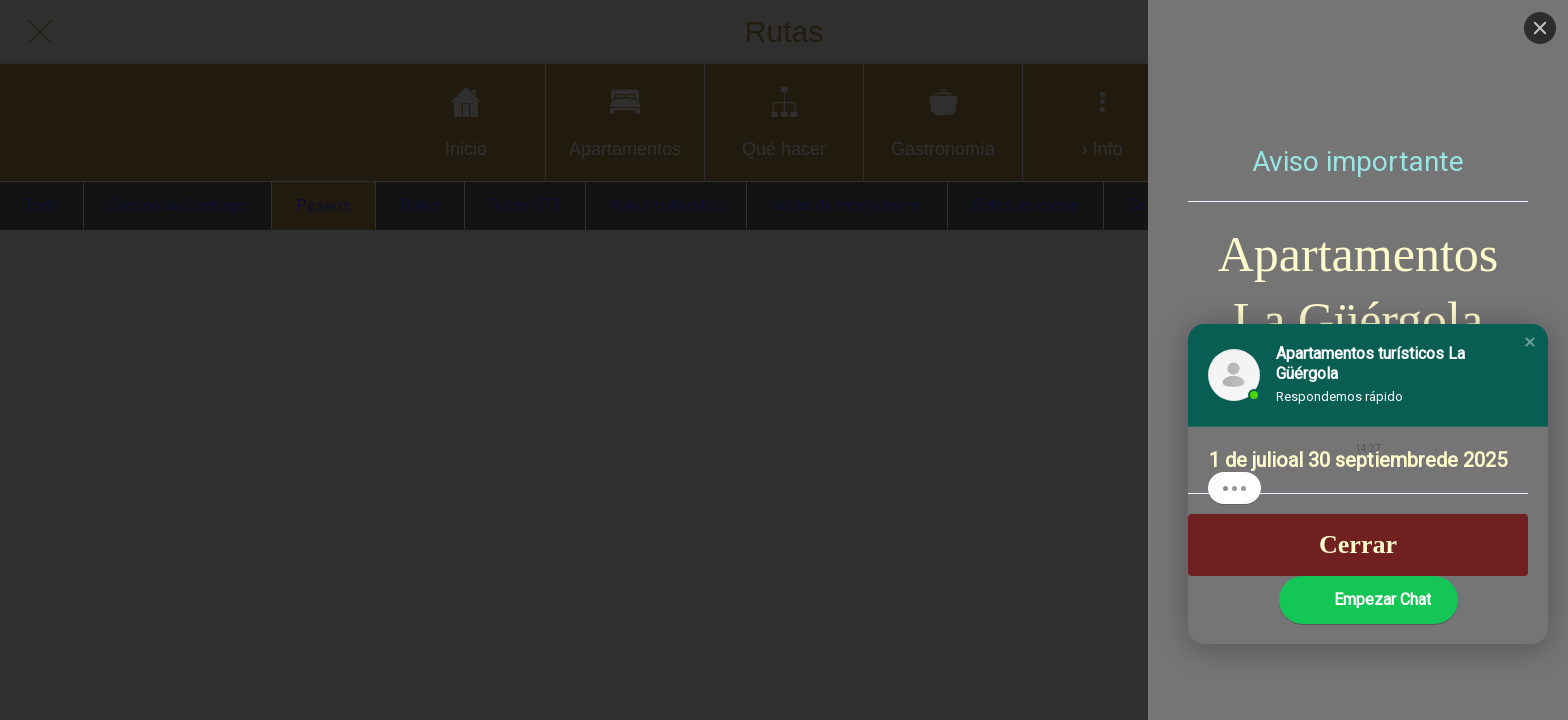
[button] (1530, 342)
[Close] (1540, 28)
